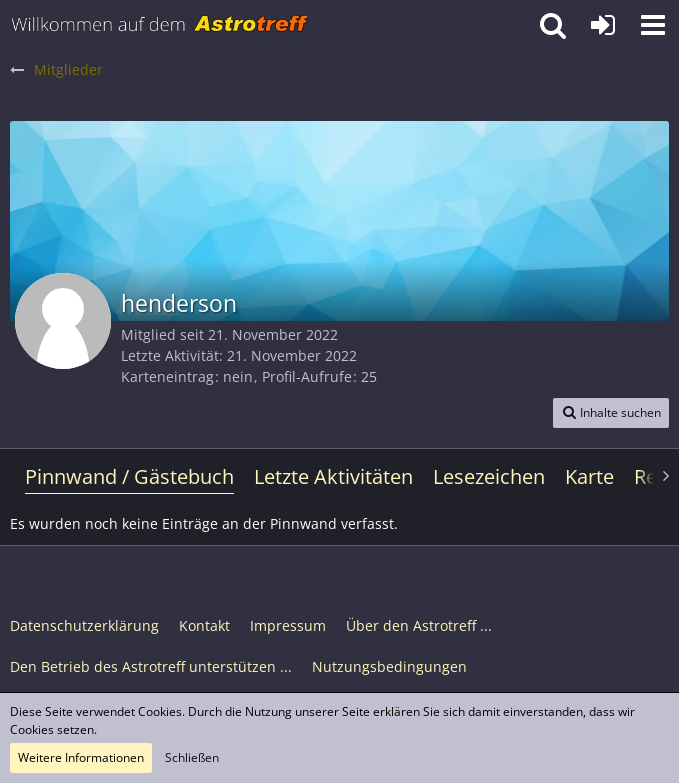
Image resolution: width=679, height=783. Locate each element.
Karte (589, 476)
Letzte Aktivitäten (333, 476)
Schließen (192, 757)
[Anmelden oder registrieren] (603, 25)
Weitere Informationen (81, 757)
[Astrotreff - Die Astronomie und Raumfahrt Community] (160, 25)
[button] (653, 25)
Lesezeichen (489, 476)
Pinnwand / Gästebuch (129, 476)
